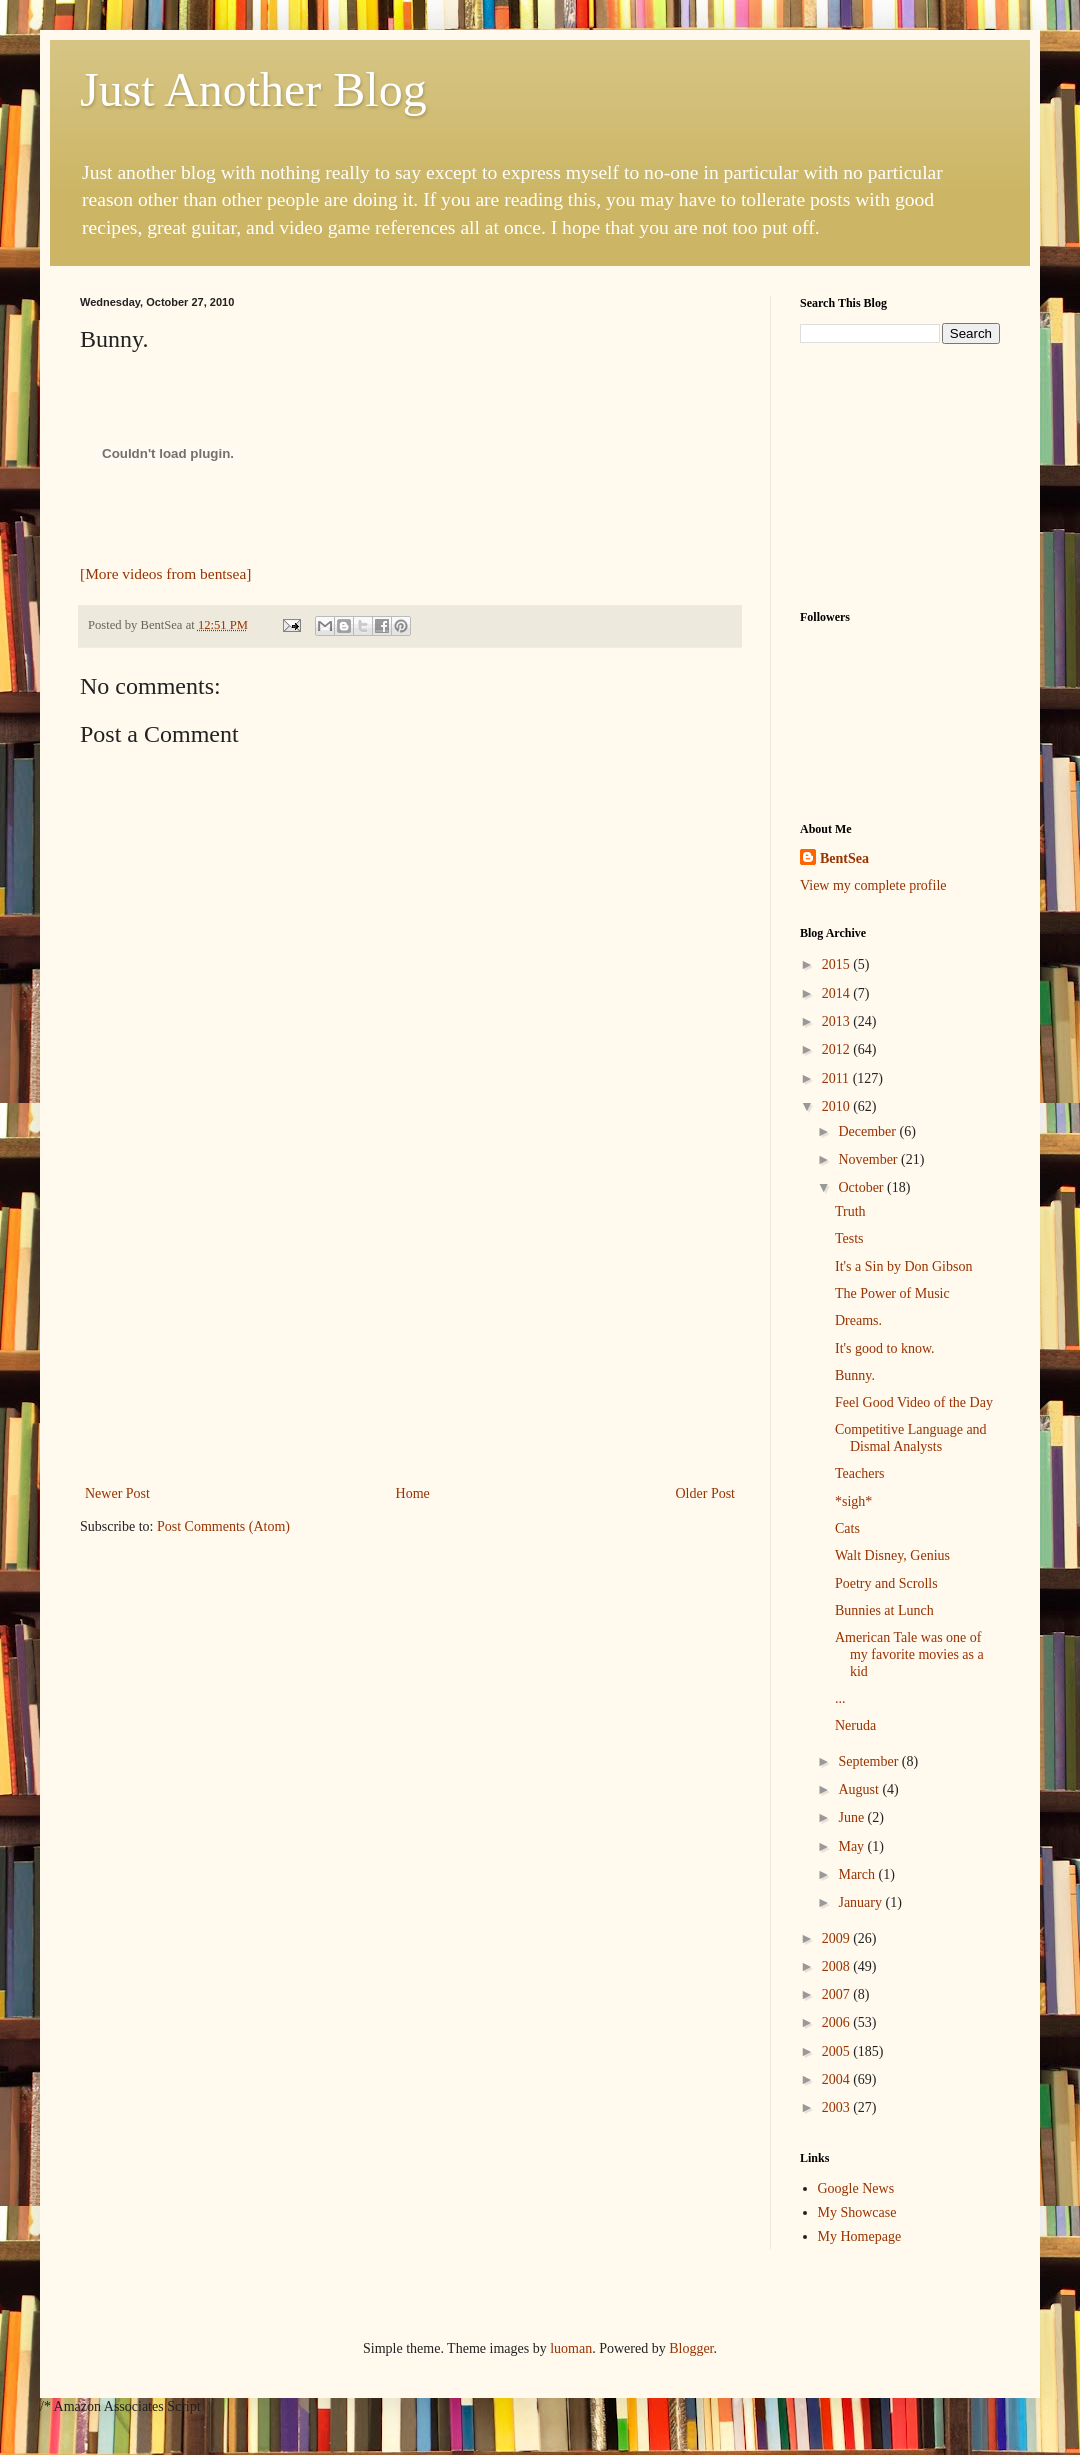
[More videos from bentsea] (165, 573)
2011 (837, 1078)
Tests (849, 1238)
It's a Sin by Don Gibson (903, 1266)
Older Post (706, 1493)
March (858, 1874)
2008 (838, 1966)
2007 (838, 1994)
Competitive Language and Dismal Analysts (911, 1438)
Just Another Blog (253, 89)
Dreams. (858, 1320)
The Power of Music (892, 1293)
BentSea (844, 858)
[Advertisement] (410, 1331)
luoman (571, 2348)
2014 (838, 993)
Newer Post (117, 1493)
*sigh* (853, 1501)
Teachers (860, 1473)
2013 (838, 1021)
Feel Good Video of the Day (914, 1402)
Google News (856, 2188)
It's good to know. (885, 1348)
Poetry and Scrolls (886, 1583)
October (862, 1187)
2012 (838, 1049)
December (868, 1131)
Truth (850, 1211)
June (852, 1817)
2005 (838, 2051)
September (869, 1761)
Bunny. (855, 1375)
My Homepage (860, 2236)
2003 (838, 2107)
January (861, 1902)
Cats (847, 1528)
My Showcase (857, 2212)
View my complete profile (873, 885)
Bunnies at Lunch (884, 1610)
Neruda (855, 1725)
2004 (838, 2079)
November (869, 1159)
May (852, 1846)
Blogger (691, 2348)
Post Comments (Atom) (223, 1526)
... (840, 1698)
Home (413, 1493)
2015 (838, 964)
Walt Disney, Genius (892, 1555)
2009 (838, 1938)
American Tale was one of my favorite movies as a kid (909, 1654)
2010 (838, 1106)
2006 (838, 2022)
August (860, 1789)
